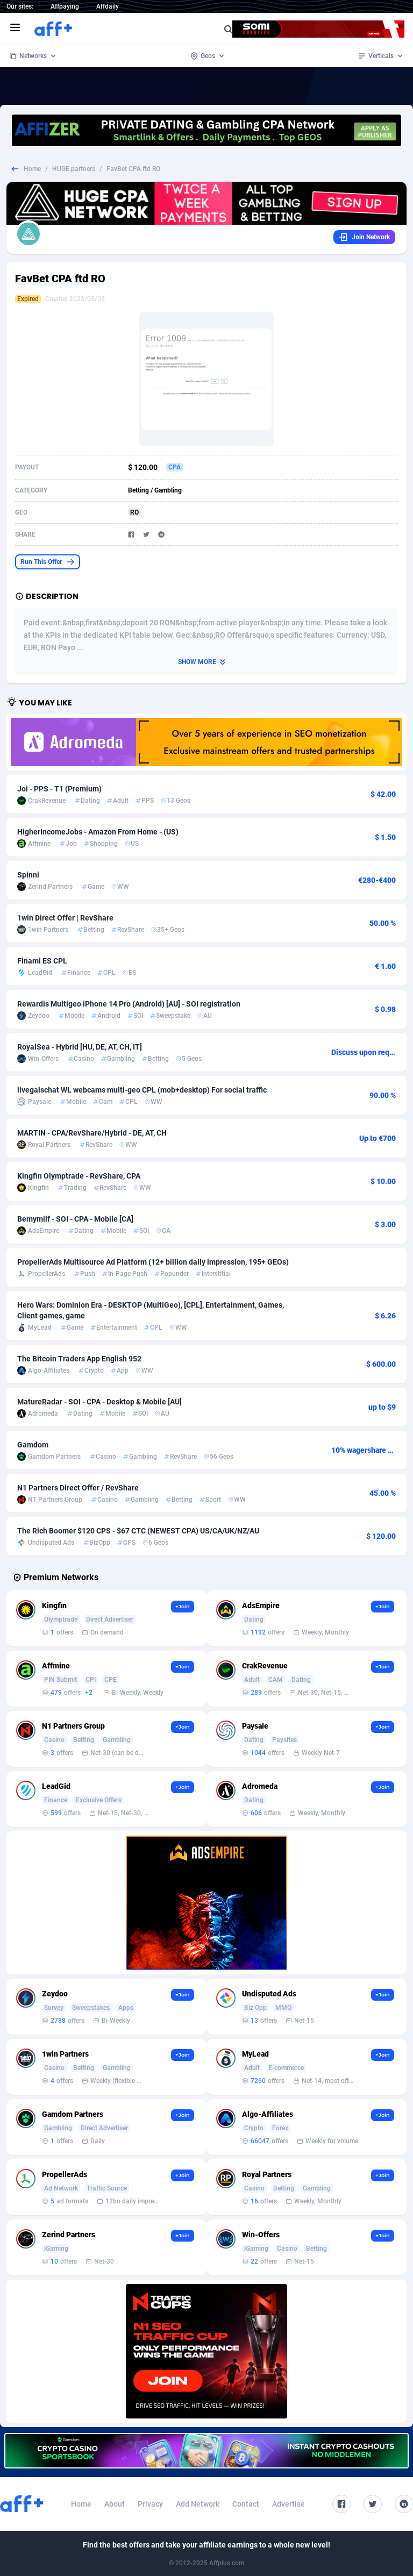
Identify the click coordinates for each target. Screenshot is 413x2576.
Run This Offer (47, 562)
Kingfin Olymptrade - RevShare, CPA (78, 1176)
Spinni (28, 874)
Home (32, 169)
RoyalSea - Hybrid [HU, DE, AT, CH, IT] (79, 1047)
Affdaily (107, 6)
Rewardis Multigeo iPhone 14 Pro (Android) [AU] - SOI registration (128, 1004)
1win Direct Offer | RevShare (65, 918)
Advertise (288, 2504)
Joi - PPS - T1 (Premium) (59, 788)
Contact (245, 2504)
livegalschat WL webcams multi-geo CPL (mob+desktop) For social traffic (142, 1090)
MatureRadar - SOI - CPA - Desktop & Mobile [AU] (99, 1401)
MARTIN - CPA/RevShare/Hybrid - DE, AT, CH (92, 1133)
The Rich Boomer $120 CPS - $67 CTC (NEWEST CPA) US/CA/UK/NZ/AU (138, 1530)
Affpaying (65, 6)
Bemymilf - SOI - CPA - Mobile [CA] (75, 1219)
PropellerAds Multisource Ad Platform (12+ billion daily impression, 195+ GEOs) (153, 1262)
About (114, 2504)
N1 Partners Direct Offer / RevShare (78, 1487)
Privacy (150, 2504)
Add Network (197, 2504)
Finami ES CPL (42, 961)
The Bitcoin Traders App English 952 (79, 1358)
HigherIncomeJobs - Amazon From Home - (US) (98, 831)
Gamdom (32, 1444)
